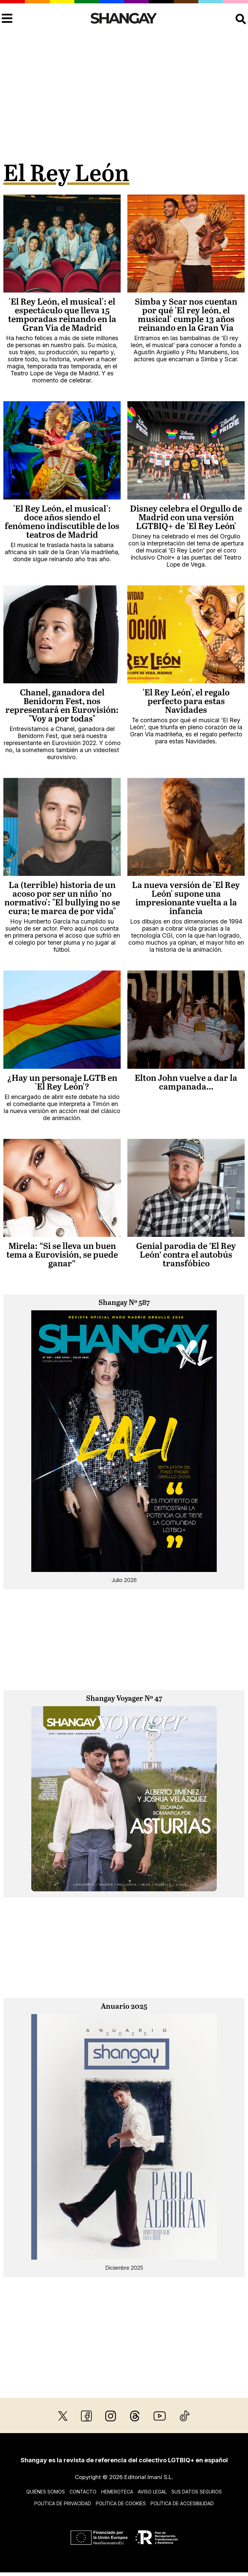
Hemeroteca (117, 2491)
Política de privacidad (62, 2503)
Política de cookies (121, 2503)
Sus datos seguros (196, 2491)
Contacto (83, 2491)
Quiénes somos (45, 2491)
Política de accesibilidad (182, 2503)
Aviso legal (152, 2491)
